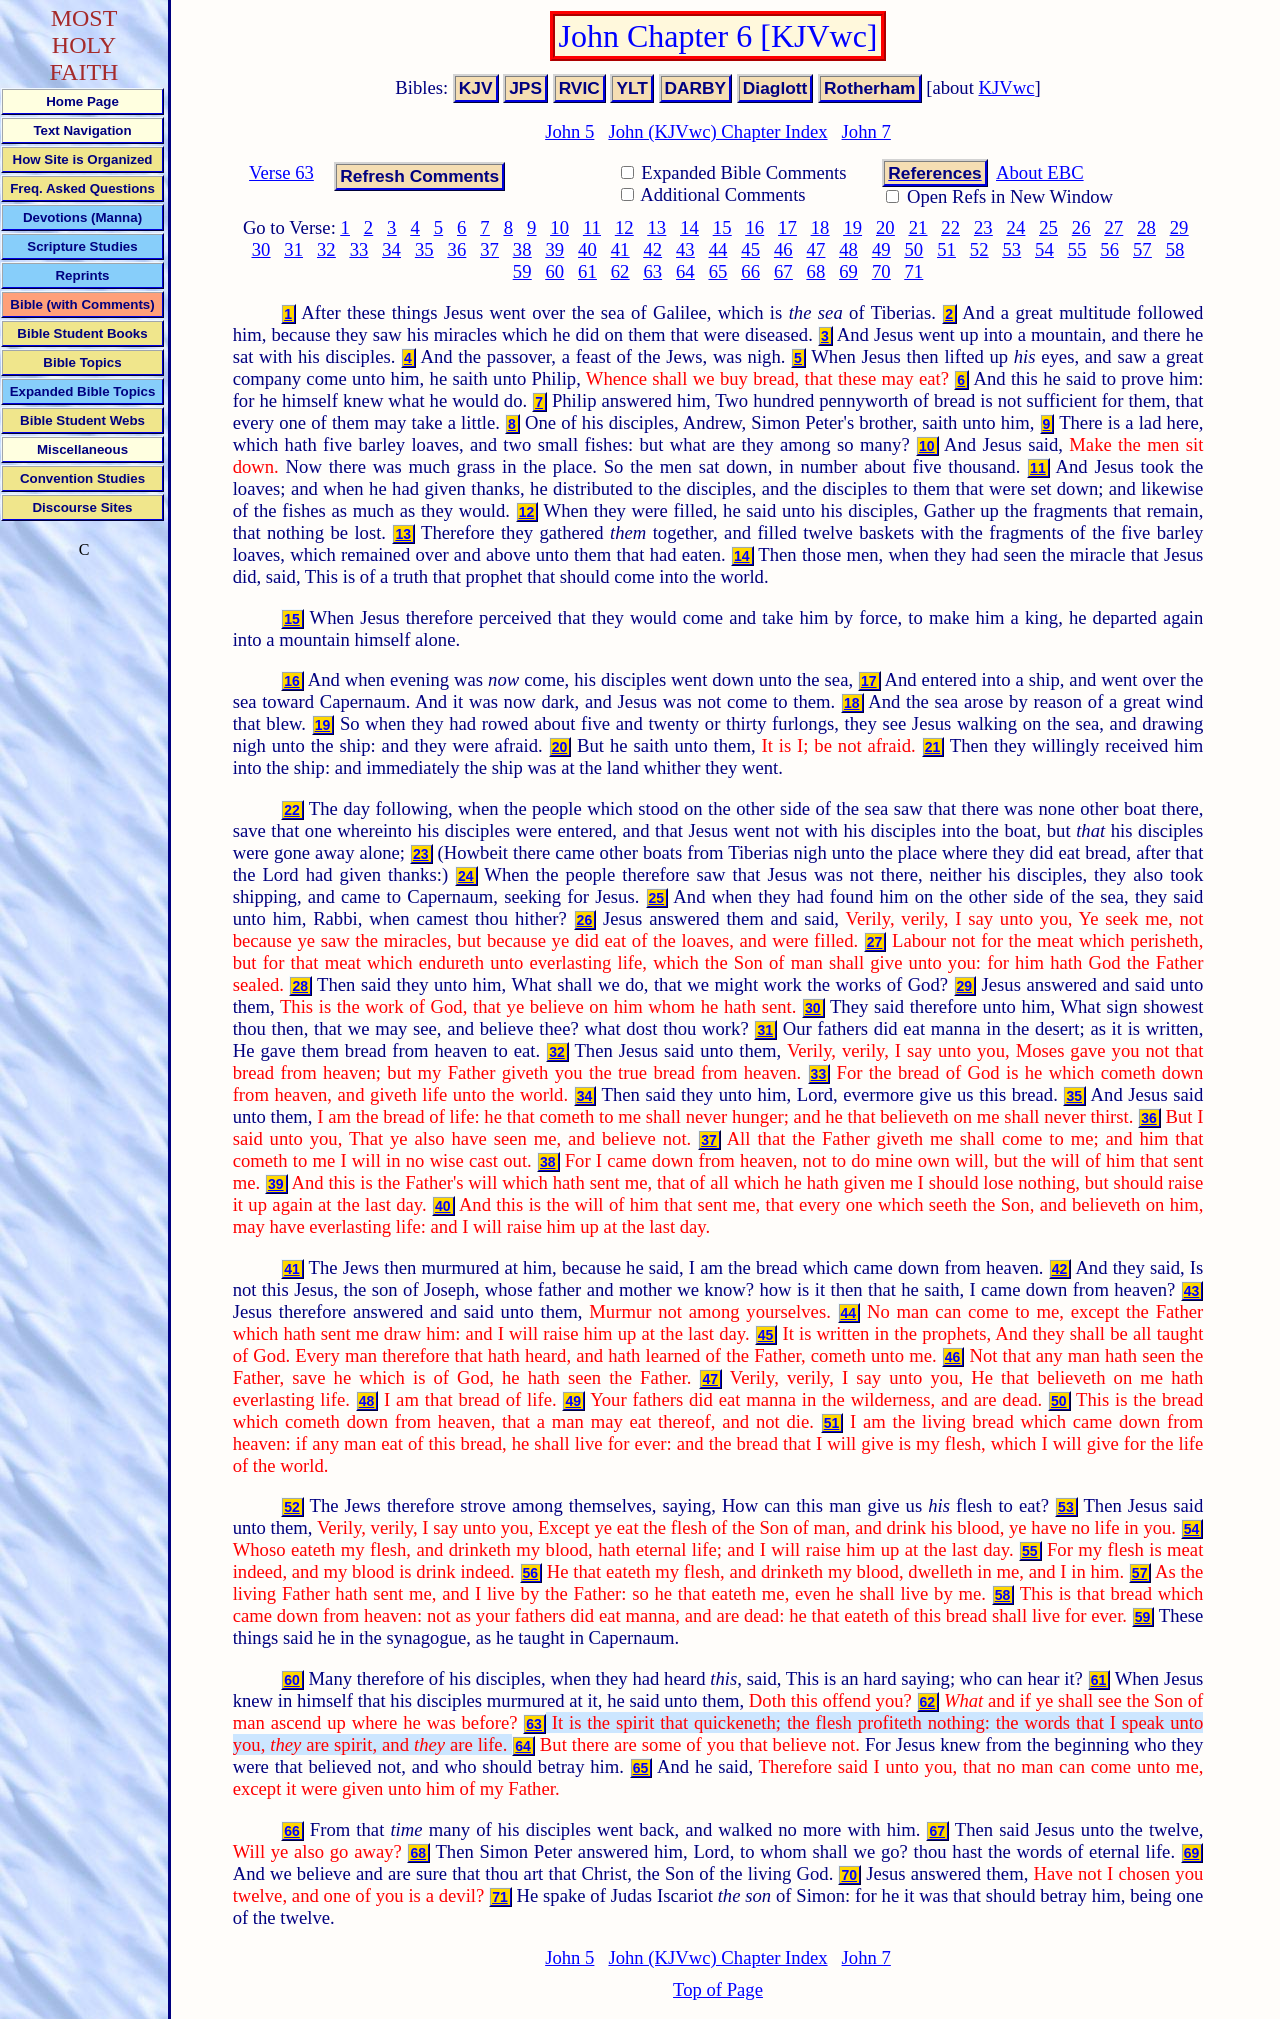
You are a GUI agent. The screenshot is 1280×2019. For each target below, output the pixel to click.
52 (979, 249)
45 (750, 249)
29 (1179, 227)
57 (1142, 249)
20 (885, 227)
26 (1081, 227)
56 (1109, 249)
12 (624, 227)
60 (554, 271)
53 (1011, 249)
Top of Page (718, 1989)
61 (587, 271)
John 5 (569, 131)
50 (914, 249)
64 (685, 271)
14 (689, 227)
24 (1016, 227)
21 (918, 227)
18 (820, 227)
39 (554, 249)
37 (489, 249)
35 (424, 249)
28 (1146, 227)
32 (326, 249)
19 (852, 227)
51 (946, 249)
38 (522, 249)
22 (950, 227)
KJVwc (1007, 87)
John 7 (866, 131)
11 (592, 227)
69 (848, 271)
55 (1077, 249)
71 (914, 271)
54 (1044, 249)
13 (657, 227)
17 (787, 227)
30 (261, 249)
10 (559, 227)
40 (587, 249)
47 (816, 249)
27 (1114, 227)
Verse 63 (281, 172)
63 (652, 271)
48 (848, 249)
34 (391, 249)
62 (620, 271)
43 (685, 249)
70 (881, 271)
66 (750, 271)
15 (722, 227)
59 (522, 271)
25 (1048, 227)
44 (718, 249)
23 (983, 227)
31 (293, 249)
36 (457, 249)
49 (881, 249)
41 (620, 249)
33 (359, 249)
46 (783, 249)
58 (1175, 249)
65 (718, 271)
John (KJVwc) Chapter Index (717, 131)
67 (783, 271)
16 (754, 227)
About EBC (1040, 172)
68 (816, 271)
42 (652, 249)
